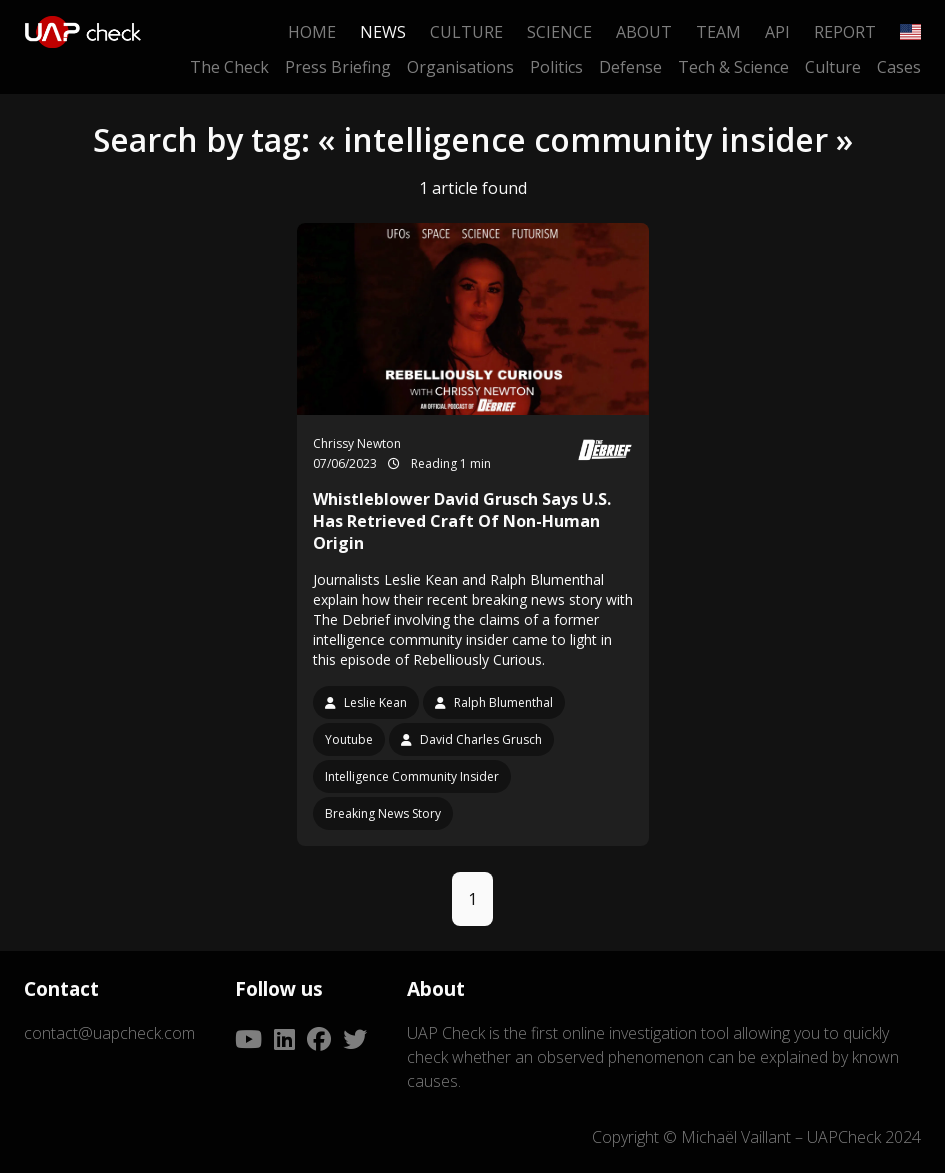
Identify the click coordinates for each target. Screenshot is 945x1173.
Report (845, 32)
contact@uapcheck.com (109, 1033)
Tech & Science (733, 67)
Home (312, 32)
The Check (229, 67)
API (777, 32)
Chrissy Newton (357, 443)
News (383, 32)
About (644, 32)
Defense (630, 67)
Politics (556, 67)
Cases (899, 67)
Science (559, 32)
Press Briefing (338, 67)
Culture (466, 32)
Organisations (460, 67)
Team (718, 32)
